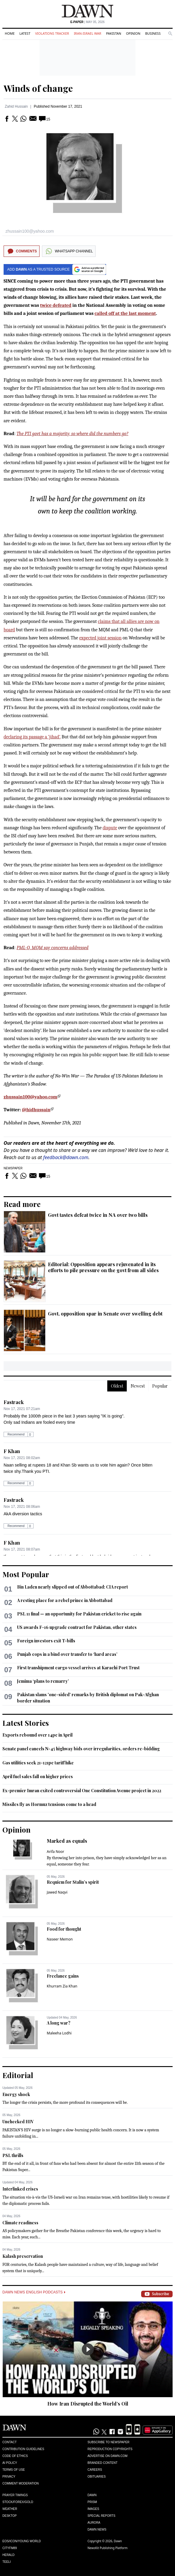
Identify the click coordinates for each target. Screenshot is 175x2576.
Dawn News (97, 2529)
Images (93, 2509)
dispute (110, 827)
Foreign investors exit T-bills (46, 1641)
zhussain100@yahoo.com (30, 1097)
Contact (9, 2442)
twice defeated (55, 305)
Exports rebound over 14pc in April (37, 1735)
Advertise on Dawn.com (107, 2456)
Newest (138, 1386)
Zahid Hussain (16, 106)
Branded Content (102, 2462)
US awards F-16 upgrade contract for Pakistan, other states (77, 1627)
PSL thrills (12, 2155)
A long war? (58, 2023)
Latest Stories (25, 1723)
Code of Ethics (15, 2456)
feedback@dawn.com (65, 1157)
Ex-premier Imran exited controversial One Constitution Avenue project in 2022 (81, 1790)
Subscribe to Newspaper (108, 2442)
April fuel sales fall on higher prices (37, 1776)
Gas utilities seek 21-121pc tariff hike (38, 1763)
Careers (95, 2469)
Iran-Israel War (87, 33)
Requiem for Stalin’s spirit (73, 1882)
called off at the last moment (125, 313)
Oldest (117, 1386)
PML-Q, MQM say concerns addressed (52, 947)
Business (153, 33)
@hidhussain (36, 1109)
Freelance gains (63, 1976)
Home (10, 33)
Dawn (92, 2495)
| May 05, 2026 (87, 22)
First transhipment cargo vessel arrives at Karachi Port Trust (78, 1667)
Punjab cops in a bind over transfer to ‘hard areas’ (67, 1654)
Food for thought (64, 1929)
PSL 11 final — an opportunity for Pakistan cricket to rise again (79, 1614)
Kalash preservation (22, 2256)
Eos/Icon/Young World (21, 2541)
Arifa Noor (55, 1851)
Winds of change (38, 88)
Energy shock (16, 2094)
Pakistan (113, 33)
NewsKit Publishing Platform (108, 2548)
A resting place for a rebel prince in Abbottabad (64, 1600)
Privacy (8, 2476)
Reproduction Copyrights (110, 2449)
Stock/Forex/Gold (17, 2502)
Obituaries (97, 2476)
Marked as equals (67, 1841)
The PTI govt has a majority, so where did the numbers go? (72, 433)
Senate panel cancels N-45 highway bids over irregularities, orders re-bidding (81, 1749)
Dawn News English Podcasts (33, 2292)
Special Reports (101, 2515)
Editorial (17, 2075)
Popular (160, 1386)
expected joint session (100, 638)
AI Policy (9, 2462)
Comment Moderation (20, 2483)
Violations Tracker (52, 33)
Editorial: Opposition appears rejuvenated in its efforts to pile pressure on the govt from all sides (103, 1267)
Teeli (6, 2561)
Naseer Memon (60, 1939)
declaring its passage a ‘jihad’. (32, 737)
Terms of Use (13, 2469)
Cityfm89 (9, 2548)
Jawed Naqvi (57, 1892)
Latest (24, 33)
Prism (92, 2502)
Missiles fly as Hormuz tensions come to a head (49, 1804)
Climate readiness (20, 2223)
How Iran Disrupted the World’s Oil (87, 2403)
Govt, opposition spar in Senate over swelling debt (105, 1313)
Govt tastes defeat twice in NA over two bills (98, 1215)
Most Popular (25, 1574)
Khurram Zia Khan (62, 1986)
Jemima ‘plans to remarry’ (43, 1681)
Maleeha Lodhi (59, 2033)
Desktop (9, 2515)
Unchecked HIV (18, 2121)
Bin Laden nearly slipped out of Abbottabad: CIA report (72, 1587)
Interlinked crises (20, 2189)
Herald (8, 2555)
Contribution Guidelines (23, 2449)
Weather (9, 2509)
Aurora (94, 2522)
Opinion (133, 33)
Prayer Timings (15, 2495)
